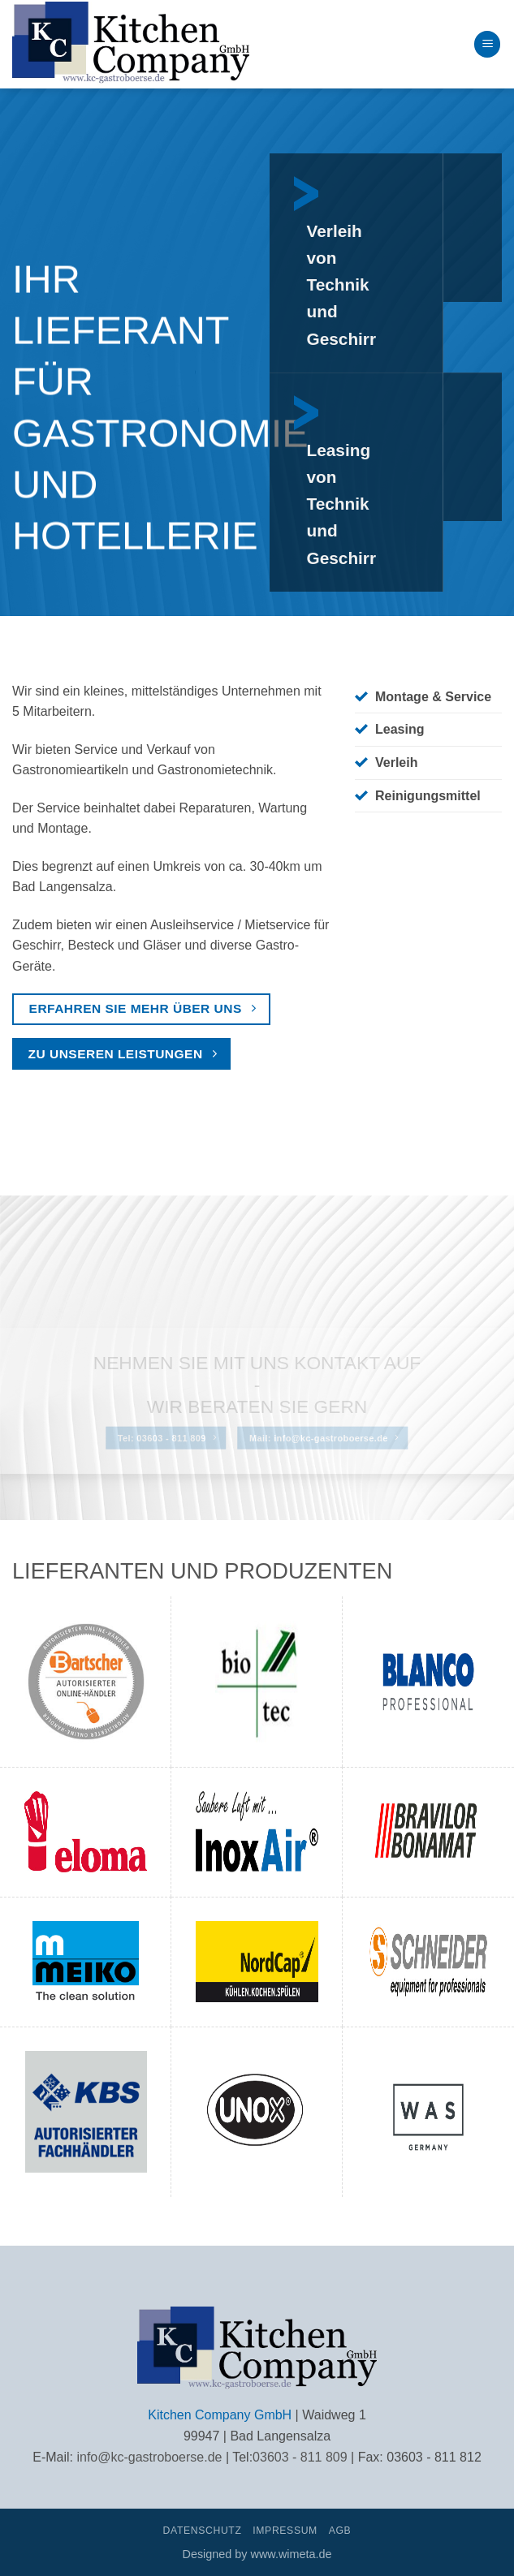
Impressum (285, 2530)
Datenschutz (202, 2530)
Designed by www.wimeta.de (257, 2554)
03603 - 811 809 (300, 2457)
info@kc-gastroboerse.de (149, 2457)
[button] (487, 44)
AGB (340, 2530)
